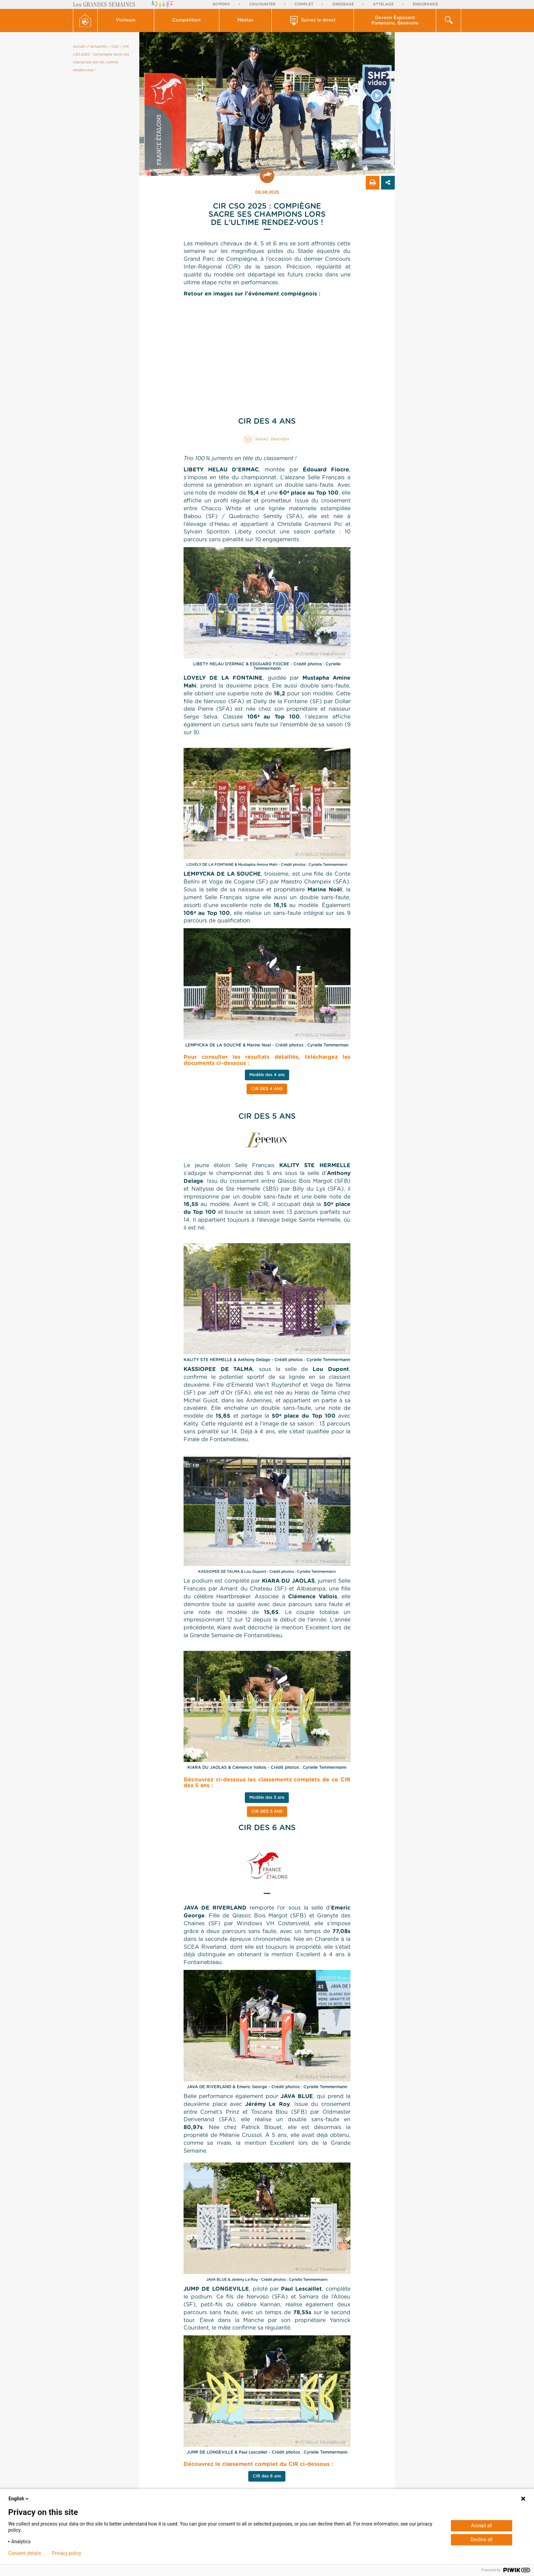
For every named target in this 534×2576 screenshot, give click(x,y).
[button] (126, 20)
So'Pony (221, 4)
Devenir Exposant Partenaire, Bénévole (395, 21)
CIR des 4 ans (267, 1089)
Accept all (481, 2525)
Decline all (481, 2539)
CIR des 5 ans (267, 1811)
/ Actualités (97, 46)
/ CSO (114, 46)
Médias (245, 20)
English (19, 2498)
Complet (304, 4)
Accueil (79, 46)
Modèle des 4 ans (267, 1075)
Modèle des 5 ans (266, 1797)
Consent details (24, 2553)
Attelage (383, 4)
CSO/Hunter (262, 4)
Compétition (186, 20)
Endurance (425, 4)
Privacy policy (66, 2553)
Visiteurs (126, 20)
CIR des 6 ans (267, 2476)
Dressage (343, 4)
